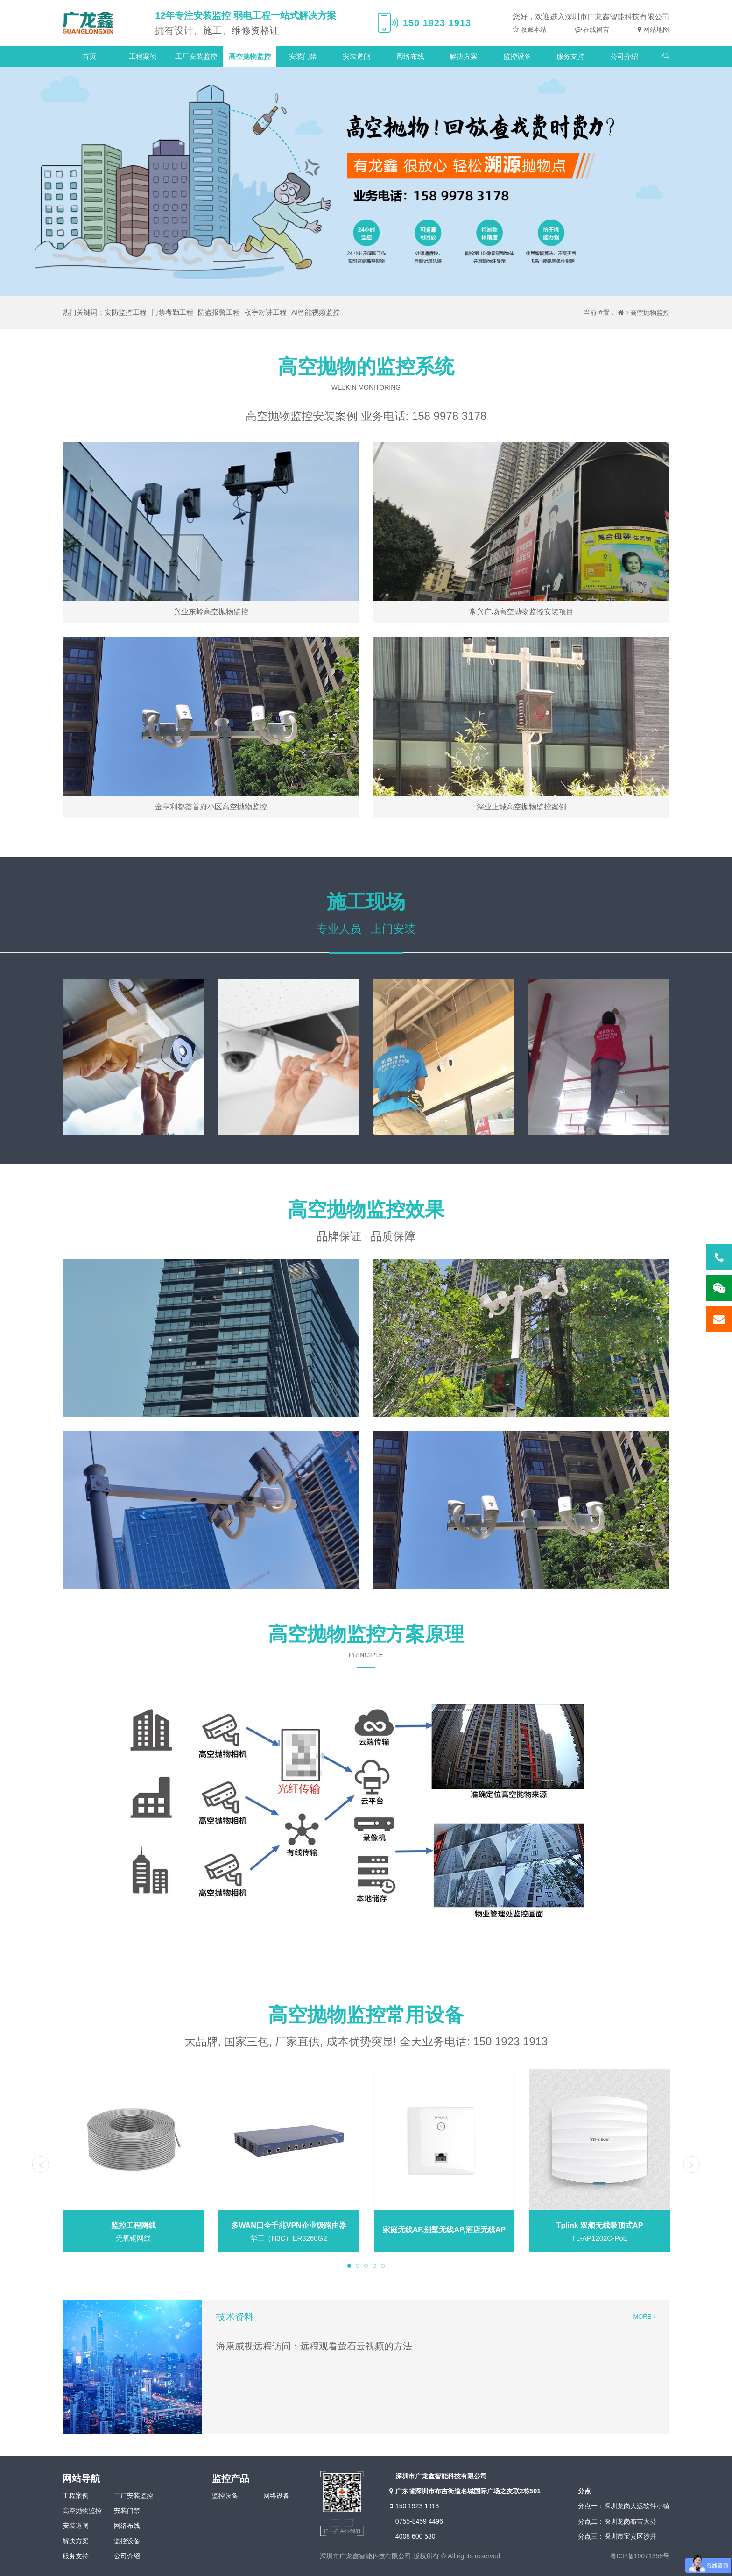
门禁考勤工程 (172, 312)
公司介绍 (624, 56)
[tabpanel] (133, 2160)
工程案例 (143, 56)
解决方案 (464, 56)
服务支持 (570, 56)
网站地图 (655, 29)
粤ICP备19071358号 (639, 2556)
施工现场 (366, 902)
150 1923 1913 (413, 2506)
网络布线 (410, 56)
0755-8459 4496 (419, 2521)
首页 (89, 56)
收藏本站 (533, 29)
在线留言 (596, 29)
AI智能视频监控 (315, 312)
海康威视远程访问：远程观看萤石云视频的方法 (314, 2346)
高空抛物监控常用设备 (366, 2015)
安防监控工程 (126, 312)
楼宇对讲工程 (266, 312)
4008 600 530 (415, 2536)
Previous (40, 2164)
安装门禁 (303, 56)
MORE (644, 2317)
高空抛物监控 (250, 56)
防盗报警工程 (219, 312)
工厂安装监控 (196, 56)
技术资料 (234, 2317)
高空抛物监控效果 (366, 1210)
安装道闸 (357, 56)
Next (691, 2164)
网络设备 (276, 2495)
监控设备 (517, 56)
